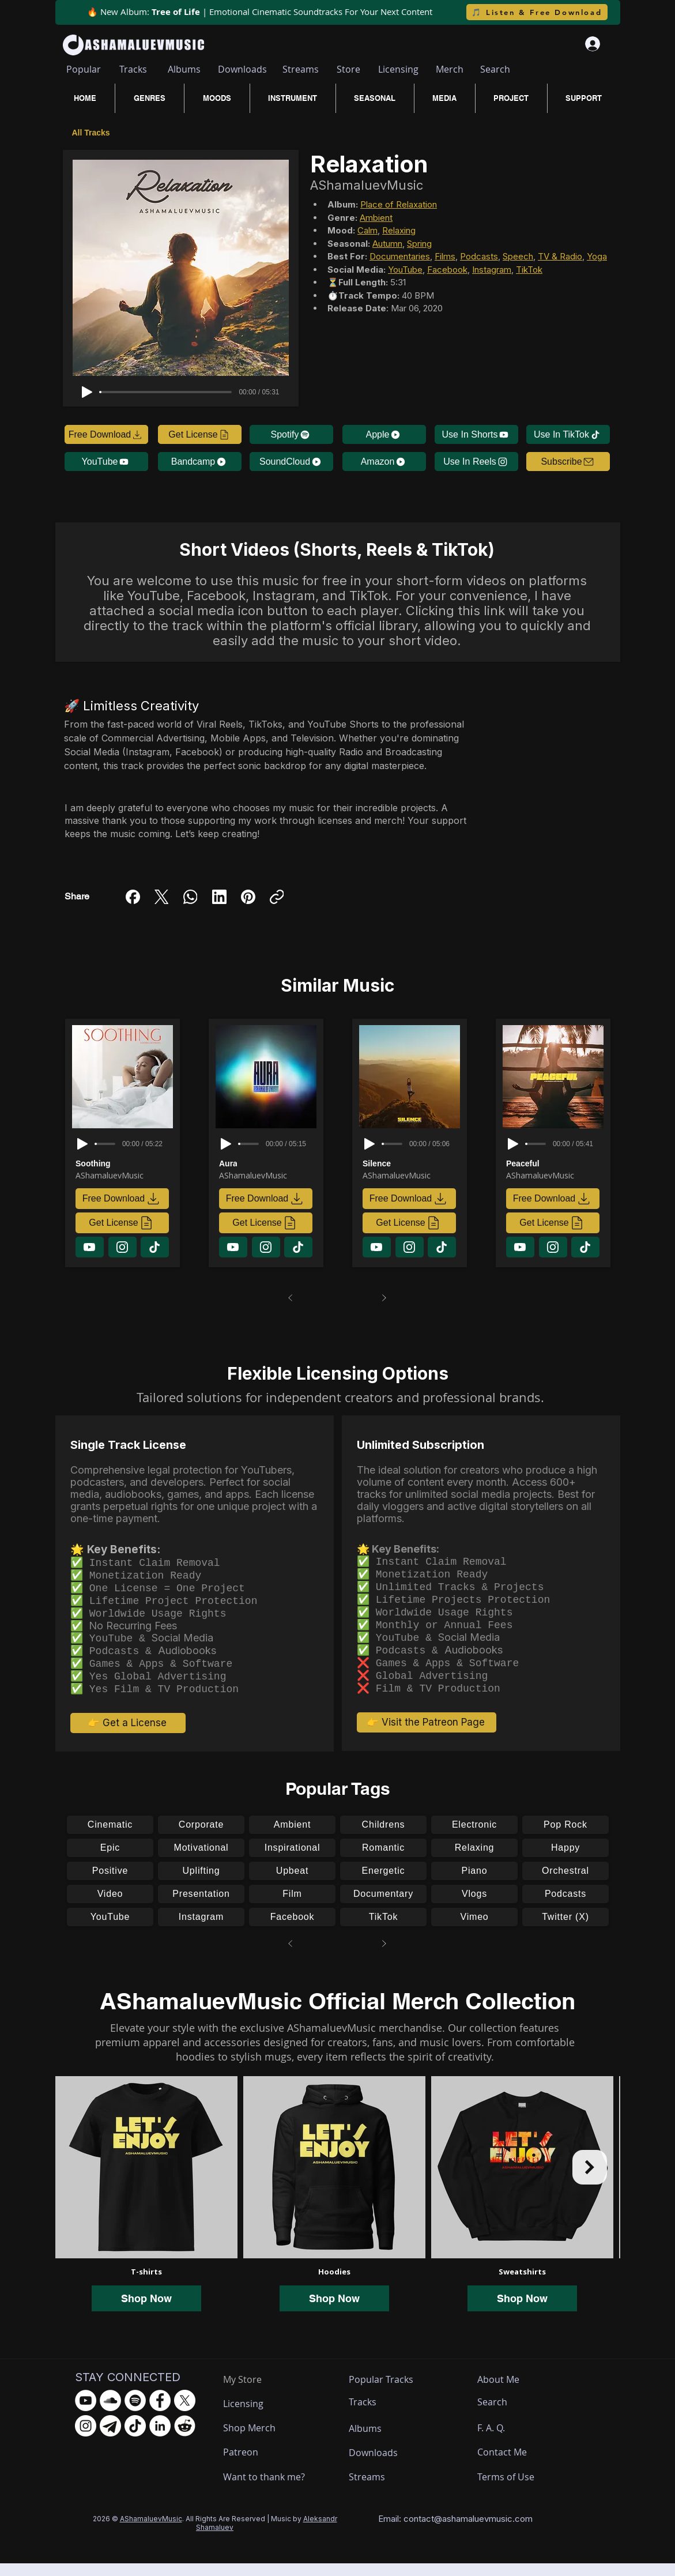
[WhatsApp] (190, 897)
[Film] (292, 1906)
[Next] (384, 1297)
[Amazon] (384, 461)
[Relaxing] (474, 1860)
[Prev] (291, 1297)
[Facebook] (133, 897)
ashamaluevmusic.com (487, 2531)
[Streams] (301, 69)
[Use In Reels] (476, 461)
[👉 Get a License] (128, 1734)
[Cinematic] (110, 1837)
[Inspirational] (292, 1860)
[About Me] (500, 2392)
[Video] (110, 1906)
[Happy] (565, 1860)
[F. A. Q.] (502, 2440)
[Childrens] (383, 1837)
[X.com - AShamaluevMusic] (184, 2413)
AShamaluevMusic (151, 2531)
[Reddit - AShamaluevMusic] (184, 2438)
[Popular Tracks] (391, 2392)
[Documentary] (383, 1906)
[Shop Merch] (265, 2440)
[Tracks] (133, 69)
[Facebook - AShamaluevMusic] (160, 2413)
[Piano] (474, 1883)
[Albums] (184, 69)
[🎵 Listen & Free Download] (537, 12)
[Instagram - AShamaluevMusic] (85, 2438)
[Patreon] (265, 2465)
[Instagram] (201, 1929)
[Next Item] (589, 2180)
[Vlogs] (474, 1906)
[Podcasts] (565, 1906)
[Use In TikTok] (568, 434)
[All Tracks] (92, 132)
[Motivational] (201, 1860)
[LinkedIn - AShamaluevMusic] (160, 2438)
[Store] (348, 69)
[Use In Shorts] (476, 434)
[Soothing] (125, 1163)
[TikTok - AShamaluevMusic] (135, 2438)
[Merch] (450, 69)
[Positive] (110, 1883)
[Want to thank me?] (265, 2489)
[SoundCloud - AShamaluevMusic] (110, 2413)
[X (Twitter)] (161, 897)
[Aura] (268, 1163)
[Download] (90, 1247)
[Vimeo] (474, 1929)
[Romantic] (383, 1860)
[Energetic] (383, 1883)
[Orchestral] (565, 1883)
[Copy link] (277, 897)
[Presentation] (201, 1906)
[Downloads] (242, 69)
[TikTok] (383, 1929)
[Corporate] (201, 1837)
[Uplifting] (201, 1883)
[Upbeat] (292, 1883)
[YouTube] (106, 461)
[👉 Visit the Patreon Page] (426, 1735)
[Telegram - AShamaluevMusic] (110, 2438)
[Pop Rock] (565, 1837)
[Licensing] (398, 69)
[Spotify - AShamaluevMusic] (135, 2413)
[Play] (87, 392)
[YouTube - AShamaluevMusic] (85, 2413)
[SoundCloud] (291, 461)
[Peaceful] (555, 1163)
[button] (568, 461)
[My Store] (251, 2392)
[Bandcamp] (200, 461)
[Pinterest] (248, 897)
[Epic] (110, 1860)
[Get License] (200, 434)
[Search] (495, 69)
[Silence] (412, 1163)
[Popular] (84, 69)
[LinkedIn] (219, 897)
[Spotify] (291, 434)
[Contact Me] (507, 2465)
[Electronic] (474, 1837)
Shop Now (146, 2311)
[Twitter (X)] (565, 1929)
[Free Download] (106, 434)
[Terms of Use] (520, 2489)
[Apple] (384, 434)
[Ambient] (292, 1837)
